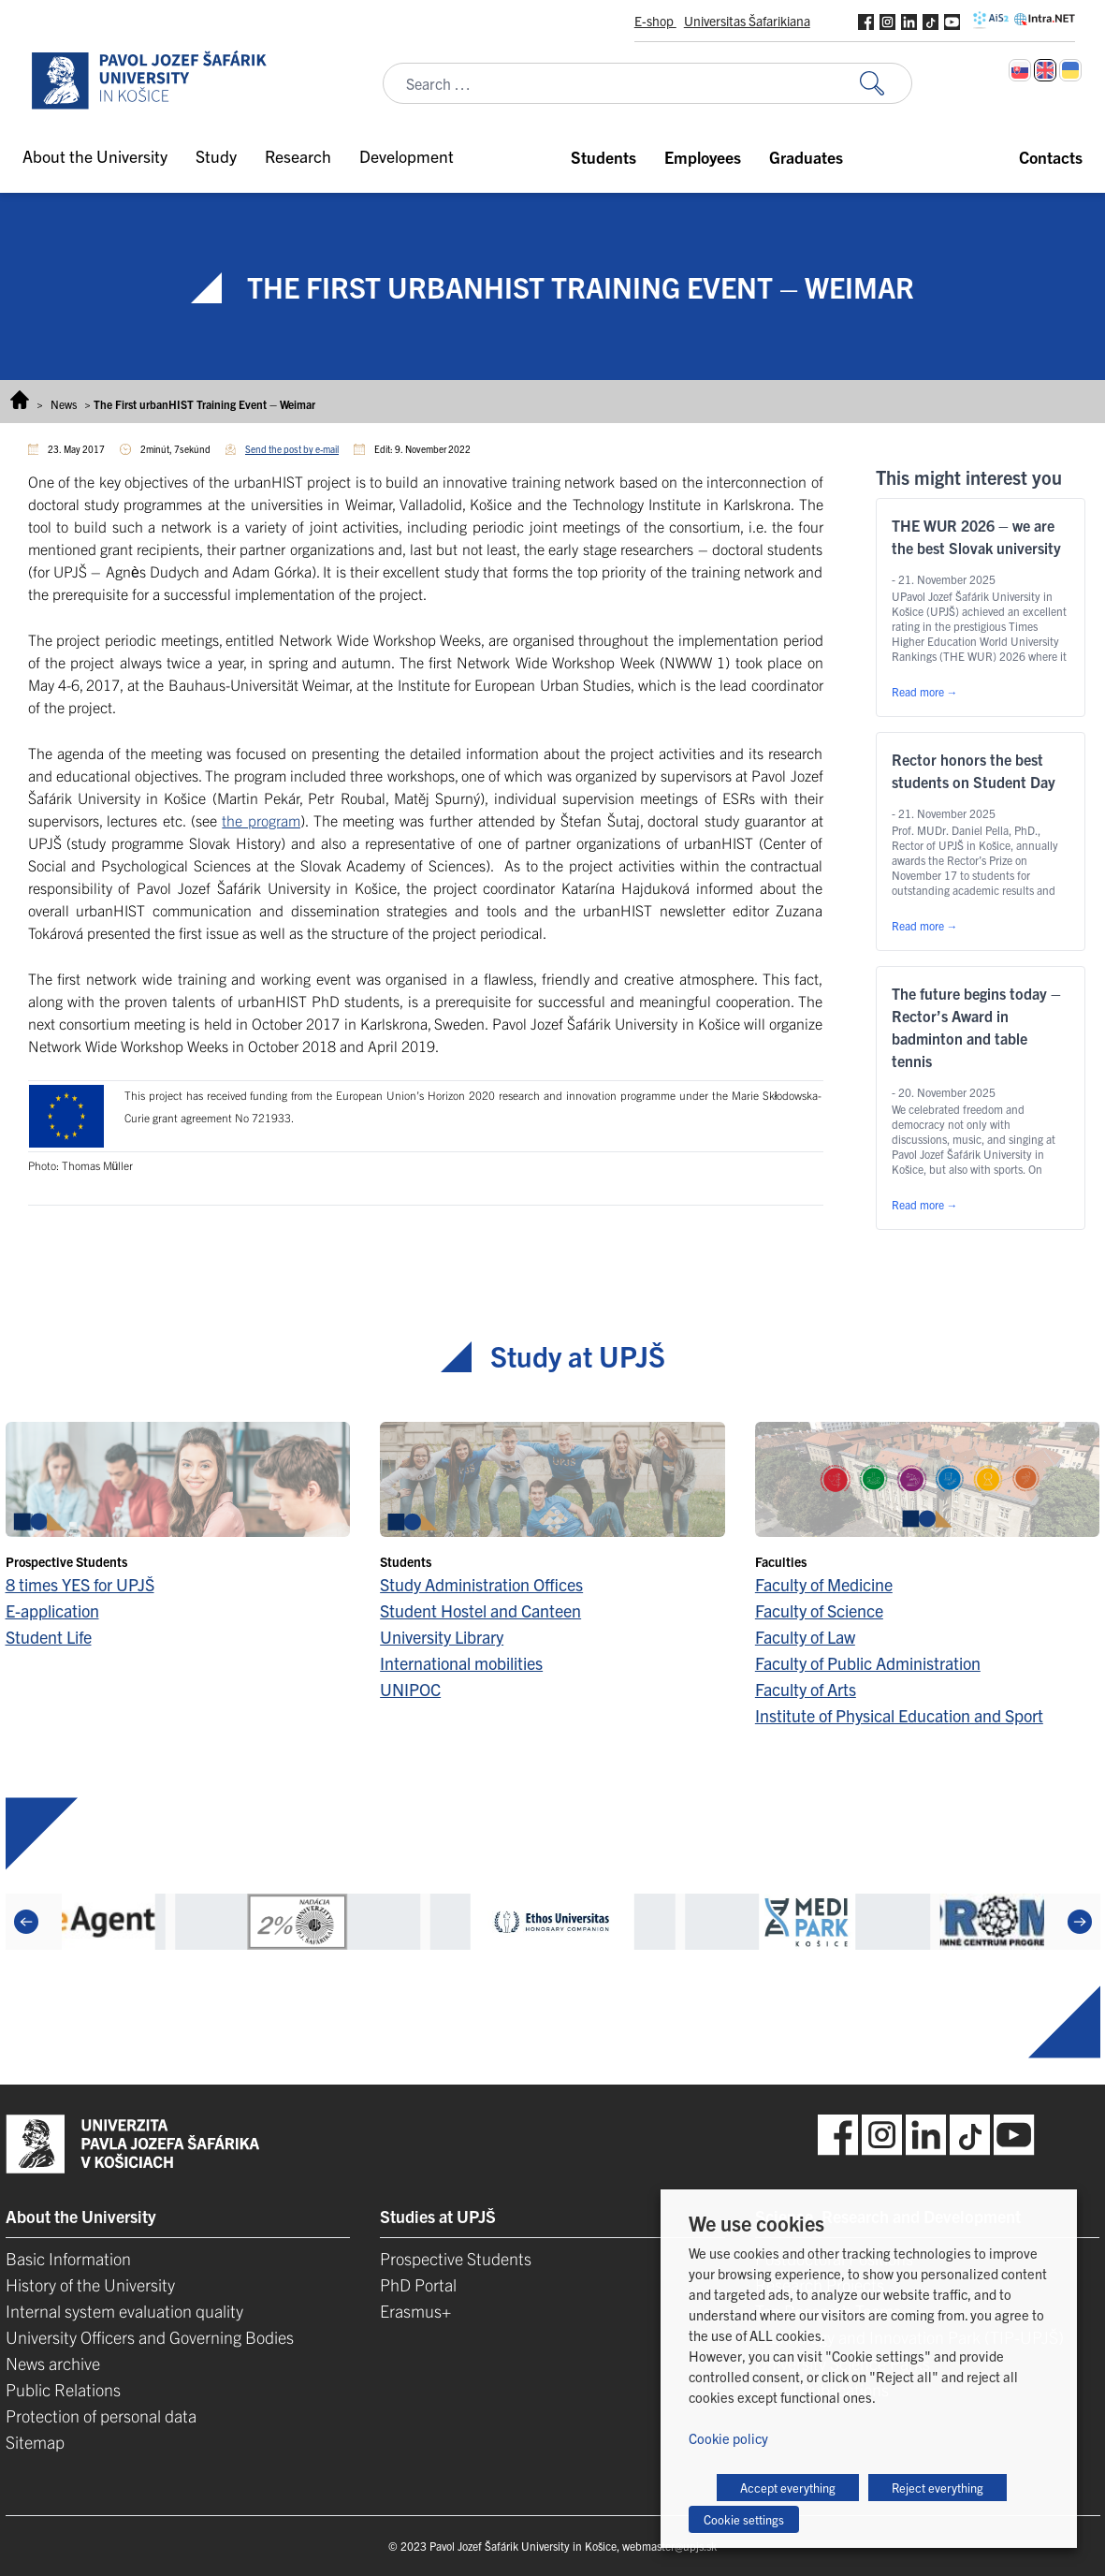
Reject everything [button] (937, 2488)
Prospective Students (455, 2258)
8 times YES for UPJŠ (80, 1584)
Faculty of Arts (805, 1689)
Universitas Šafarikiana (747, 20)
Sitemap (35, 2441)
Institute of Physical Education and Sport (899, 1715)
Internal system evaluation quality (124, 2310)
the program (261, 820)
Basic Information (68, 2258)
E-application (52, 1610)
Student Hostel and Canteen (480, 1610)
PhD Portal (418, 2284)
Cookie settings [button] (744, 2519)
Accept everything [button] (788, 2488)
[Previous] (25, 1922)
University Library (441, 1636)
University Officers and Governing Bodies (150, 2337)
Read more (925, 691)
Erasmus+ (415, 2310)
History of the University (90, 2284)
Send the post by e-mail (292, 449)
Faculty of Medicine (824, 1584)
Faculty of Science (819, 1610)
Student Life (49, 1636)
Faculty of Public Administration (868, 1663)
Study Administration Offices (481, 1584)
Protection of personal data (101, 2415)
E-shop (655, 20)
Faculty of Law (805, 1636)
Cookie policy (728, 2438)
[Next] (1079, 1922)
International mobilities (461, 1663)
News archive (53, 2363)
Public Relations (63, 2389)
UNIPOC (410, 1689)
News (64, 404)
